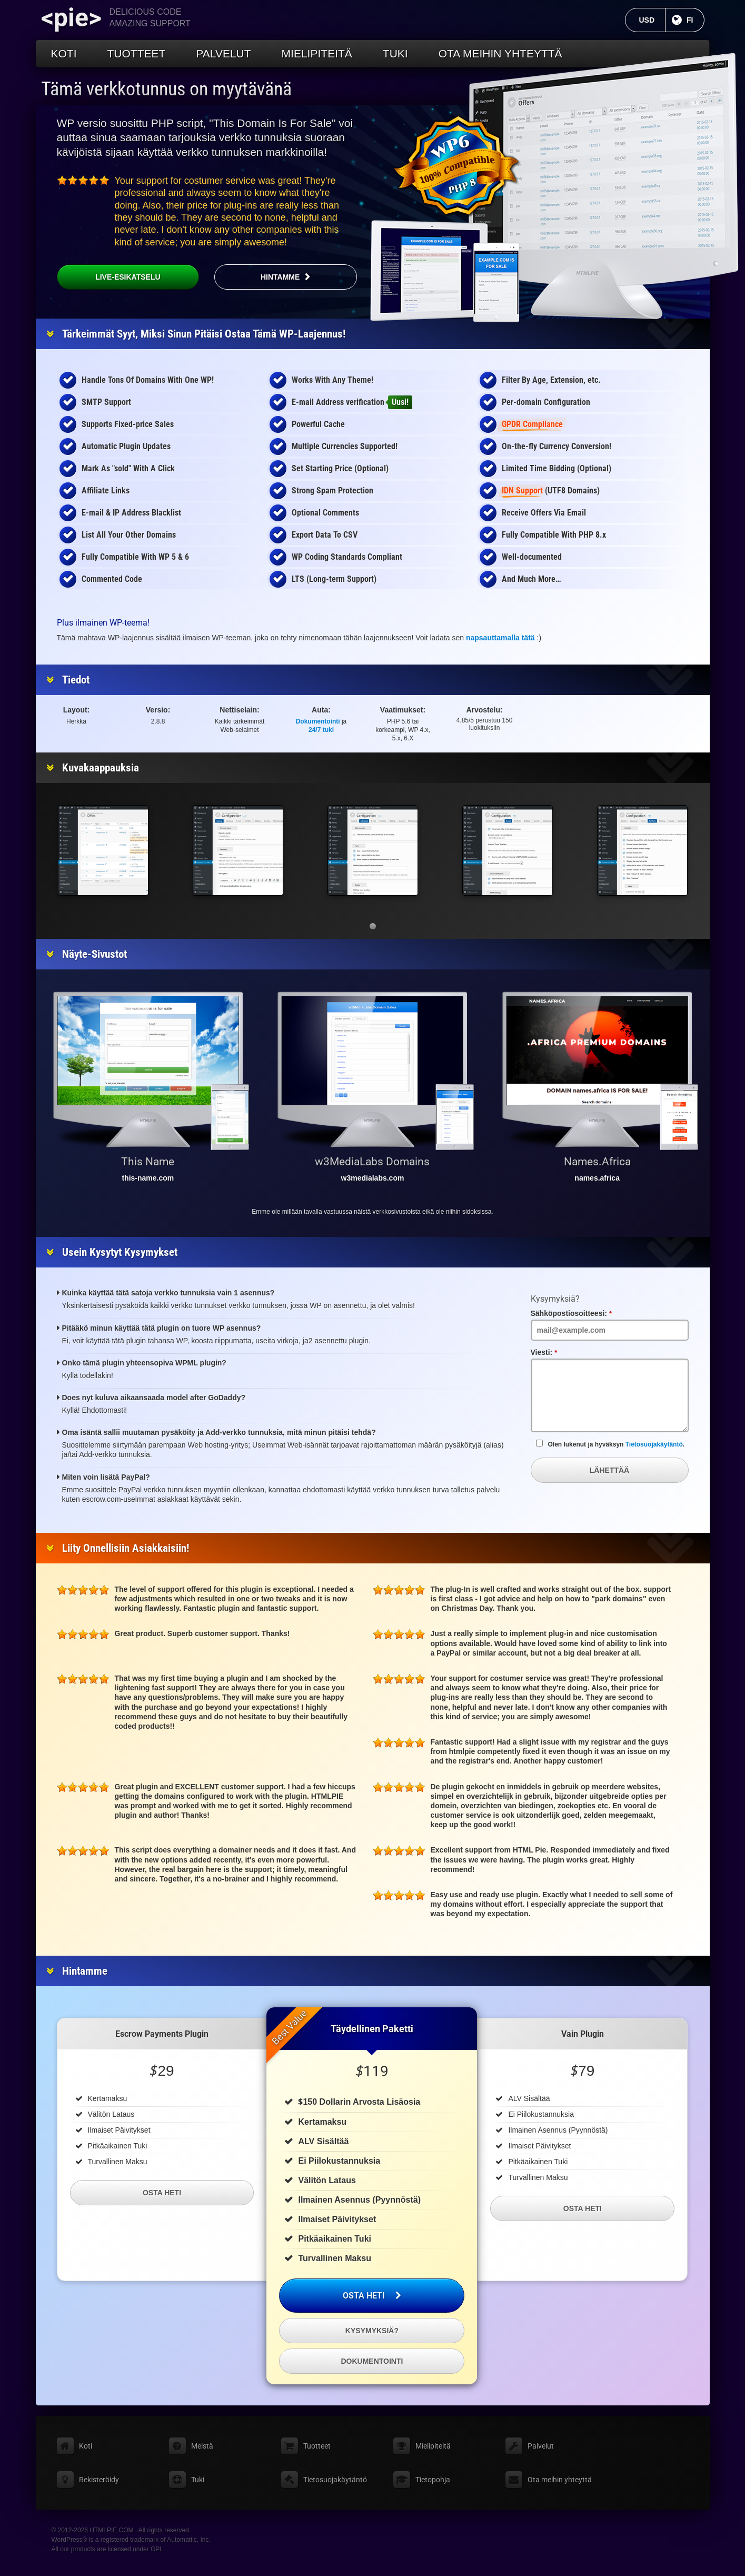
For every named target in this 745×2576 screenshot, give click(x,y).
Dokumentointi (318, 721)
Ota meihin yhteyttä (500, 53)
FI (695, 20)
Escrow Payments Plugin (161, 2034)
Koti (64, 53)
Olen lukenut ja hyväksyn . (610, 1444)
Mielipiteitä (317, 53)
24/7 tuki (321, 730)
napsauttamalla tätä (500, 637)
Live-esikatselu (109, 277)
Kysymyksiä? (372, 2330)
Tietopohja (432, 2479)
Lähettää (609, 1470)
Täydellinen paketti (372, 2028)
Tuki (395, 53)
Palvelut (223, 53)
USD (652, 20)
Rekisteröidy (99, 2479)
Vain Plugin (582, 2034)
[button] (373, 926)
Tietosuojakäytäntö (654, 1444)
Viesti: (558, 1352)
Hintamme (280, 277)
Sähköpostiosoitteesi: (586, 1313)
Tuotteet (136, 53)
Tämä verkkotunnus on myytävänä (166, 89)
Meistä (202, 2446)
